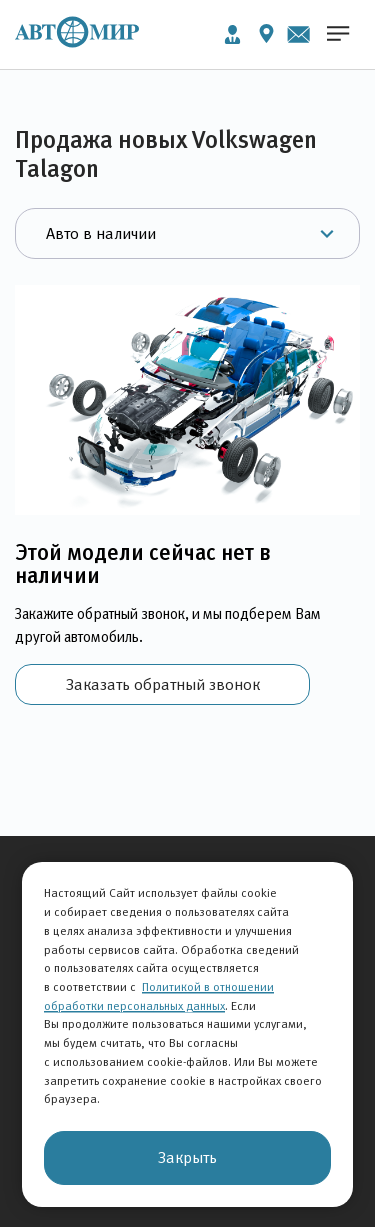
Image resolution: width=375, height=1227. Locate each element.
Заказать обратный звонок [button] (163, 684)
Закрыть (187, 1157)
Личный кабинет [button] (232, 34)
